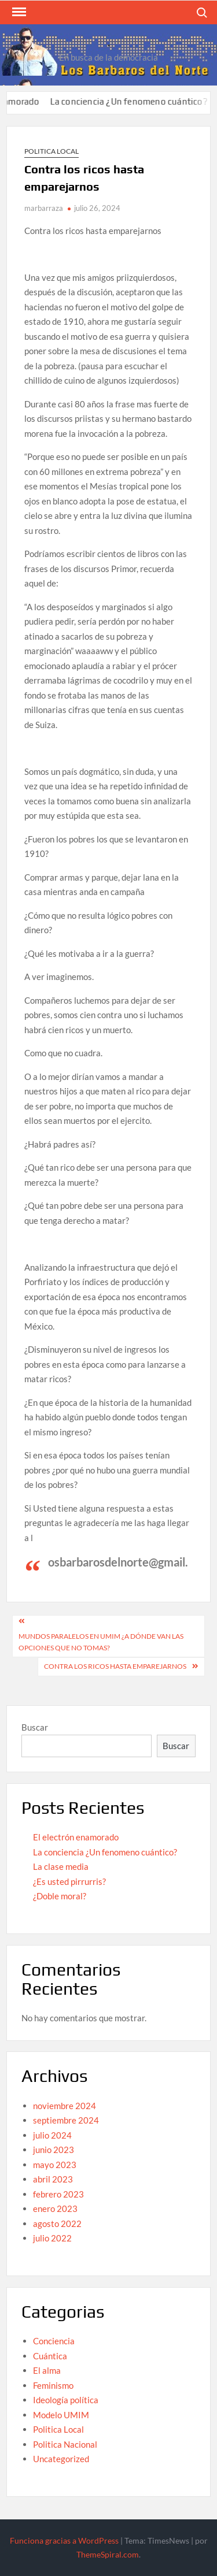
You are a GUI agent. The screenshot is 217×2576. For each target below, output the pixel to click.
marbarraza (43, 208)
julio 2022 (52, 2238)
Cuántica (50, 2356)
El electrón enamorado (76, 1837)
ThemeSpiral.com (107, 2554)
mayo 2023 (54, 2164)
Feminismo (53, 2385)
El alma (47, 2370)
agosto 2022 (57, 2223)
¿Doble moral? (59, 1896)
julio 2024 (52, 2135)
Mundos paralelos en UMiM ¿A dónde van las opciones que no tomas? (101, 1642)
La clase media (61, 1866)
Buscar (34, 1727)
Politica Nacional (65, 2444)
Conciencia (54, 2341)
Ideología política (65, 2400)
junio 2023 (53, 2149)
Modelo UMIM (61, 2415)
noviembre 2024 (64, 2105)
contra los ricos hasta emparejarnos (115, 1666)
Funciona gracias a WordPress (64, 2540)
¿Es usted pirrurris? (69, 1881)
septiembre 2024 (66, 2120)
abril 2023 (53, 2179)
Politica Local (51, 151)
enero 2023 (55, 2208)
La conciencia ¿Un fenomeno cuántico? (137, 101)
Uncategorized (61, 2458)
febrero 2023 (58, 2194)
